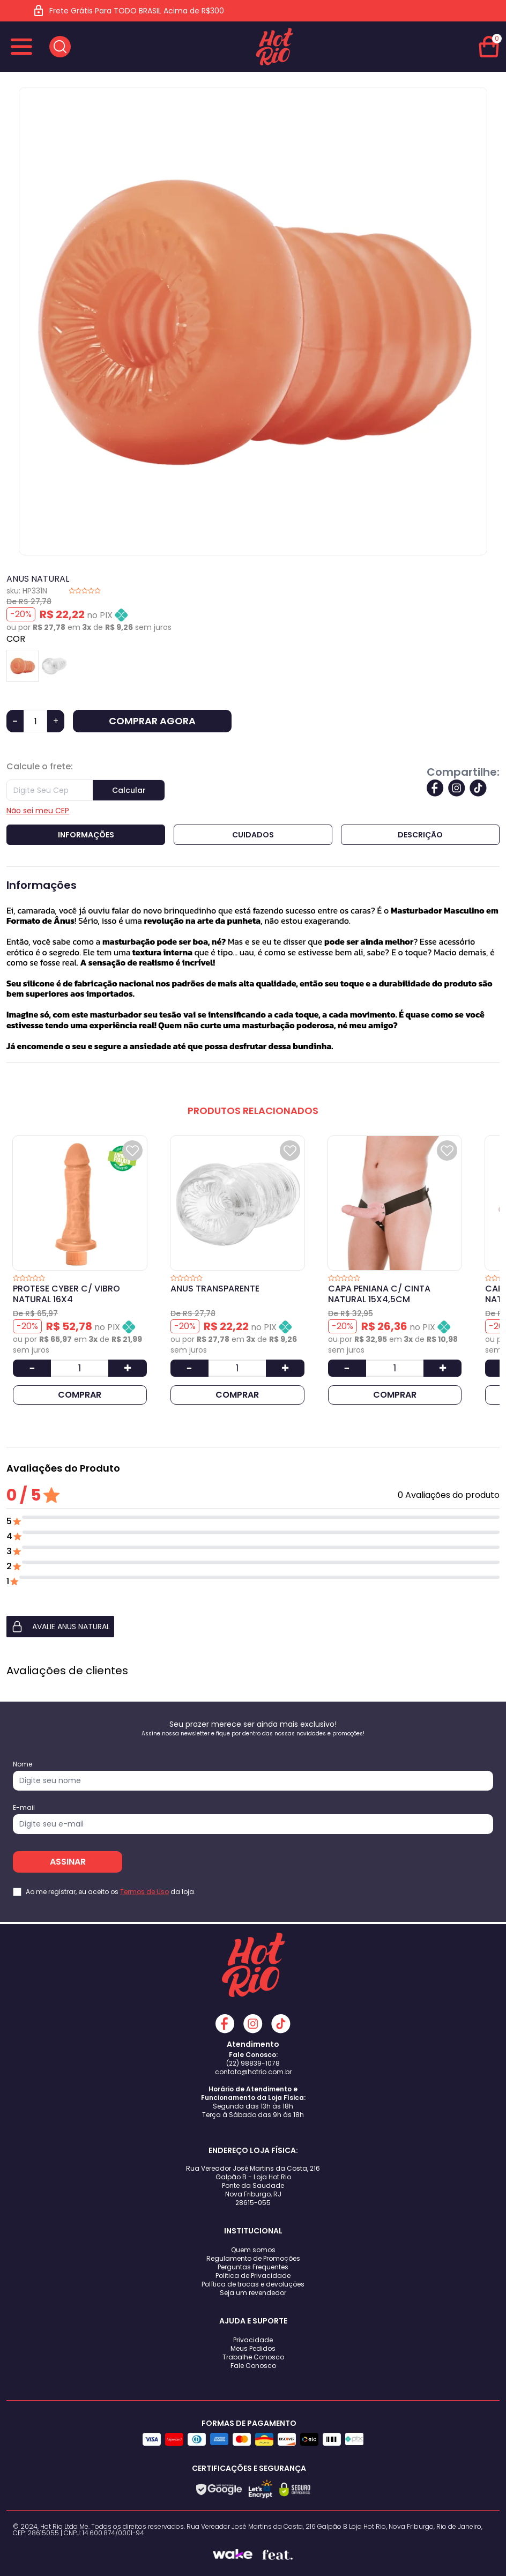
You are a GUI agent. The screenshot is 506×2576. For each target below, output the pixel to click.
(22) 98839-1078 (253, 2063)
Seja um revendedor (253, 2292)
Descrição (420, 834)
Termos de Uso (144, 1891)
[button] (253, 1626)
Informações (86, 834)
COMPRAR (79, 1395)
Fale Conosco (253, 2365)
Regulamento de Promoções (253, 2258)
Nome (22, 1764)
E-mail (24, 1807)
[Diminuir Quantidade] (32, 1368)
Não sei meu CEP (37, 810)
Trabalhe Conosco (253, 2357)
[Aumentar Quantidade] (127, 1368)
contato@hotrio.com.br (253, 2071)
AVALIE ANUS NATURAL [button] (60, 1626)
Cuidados (253, 834)
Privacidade (253, 2339)
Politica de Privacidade (253, 2275)
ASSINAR (68, 1861)
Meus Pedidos (253, 2348)
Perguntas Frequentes (253, 2266)
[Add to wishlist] (132, 1150)
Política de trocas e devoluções (253, 2284)
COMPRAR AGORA (152, 720)
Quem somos (253, 2249)
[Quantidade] (35, 721)
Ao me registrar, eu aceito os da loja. (111, 1892)
